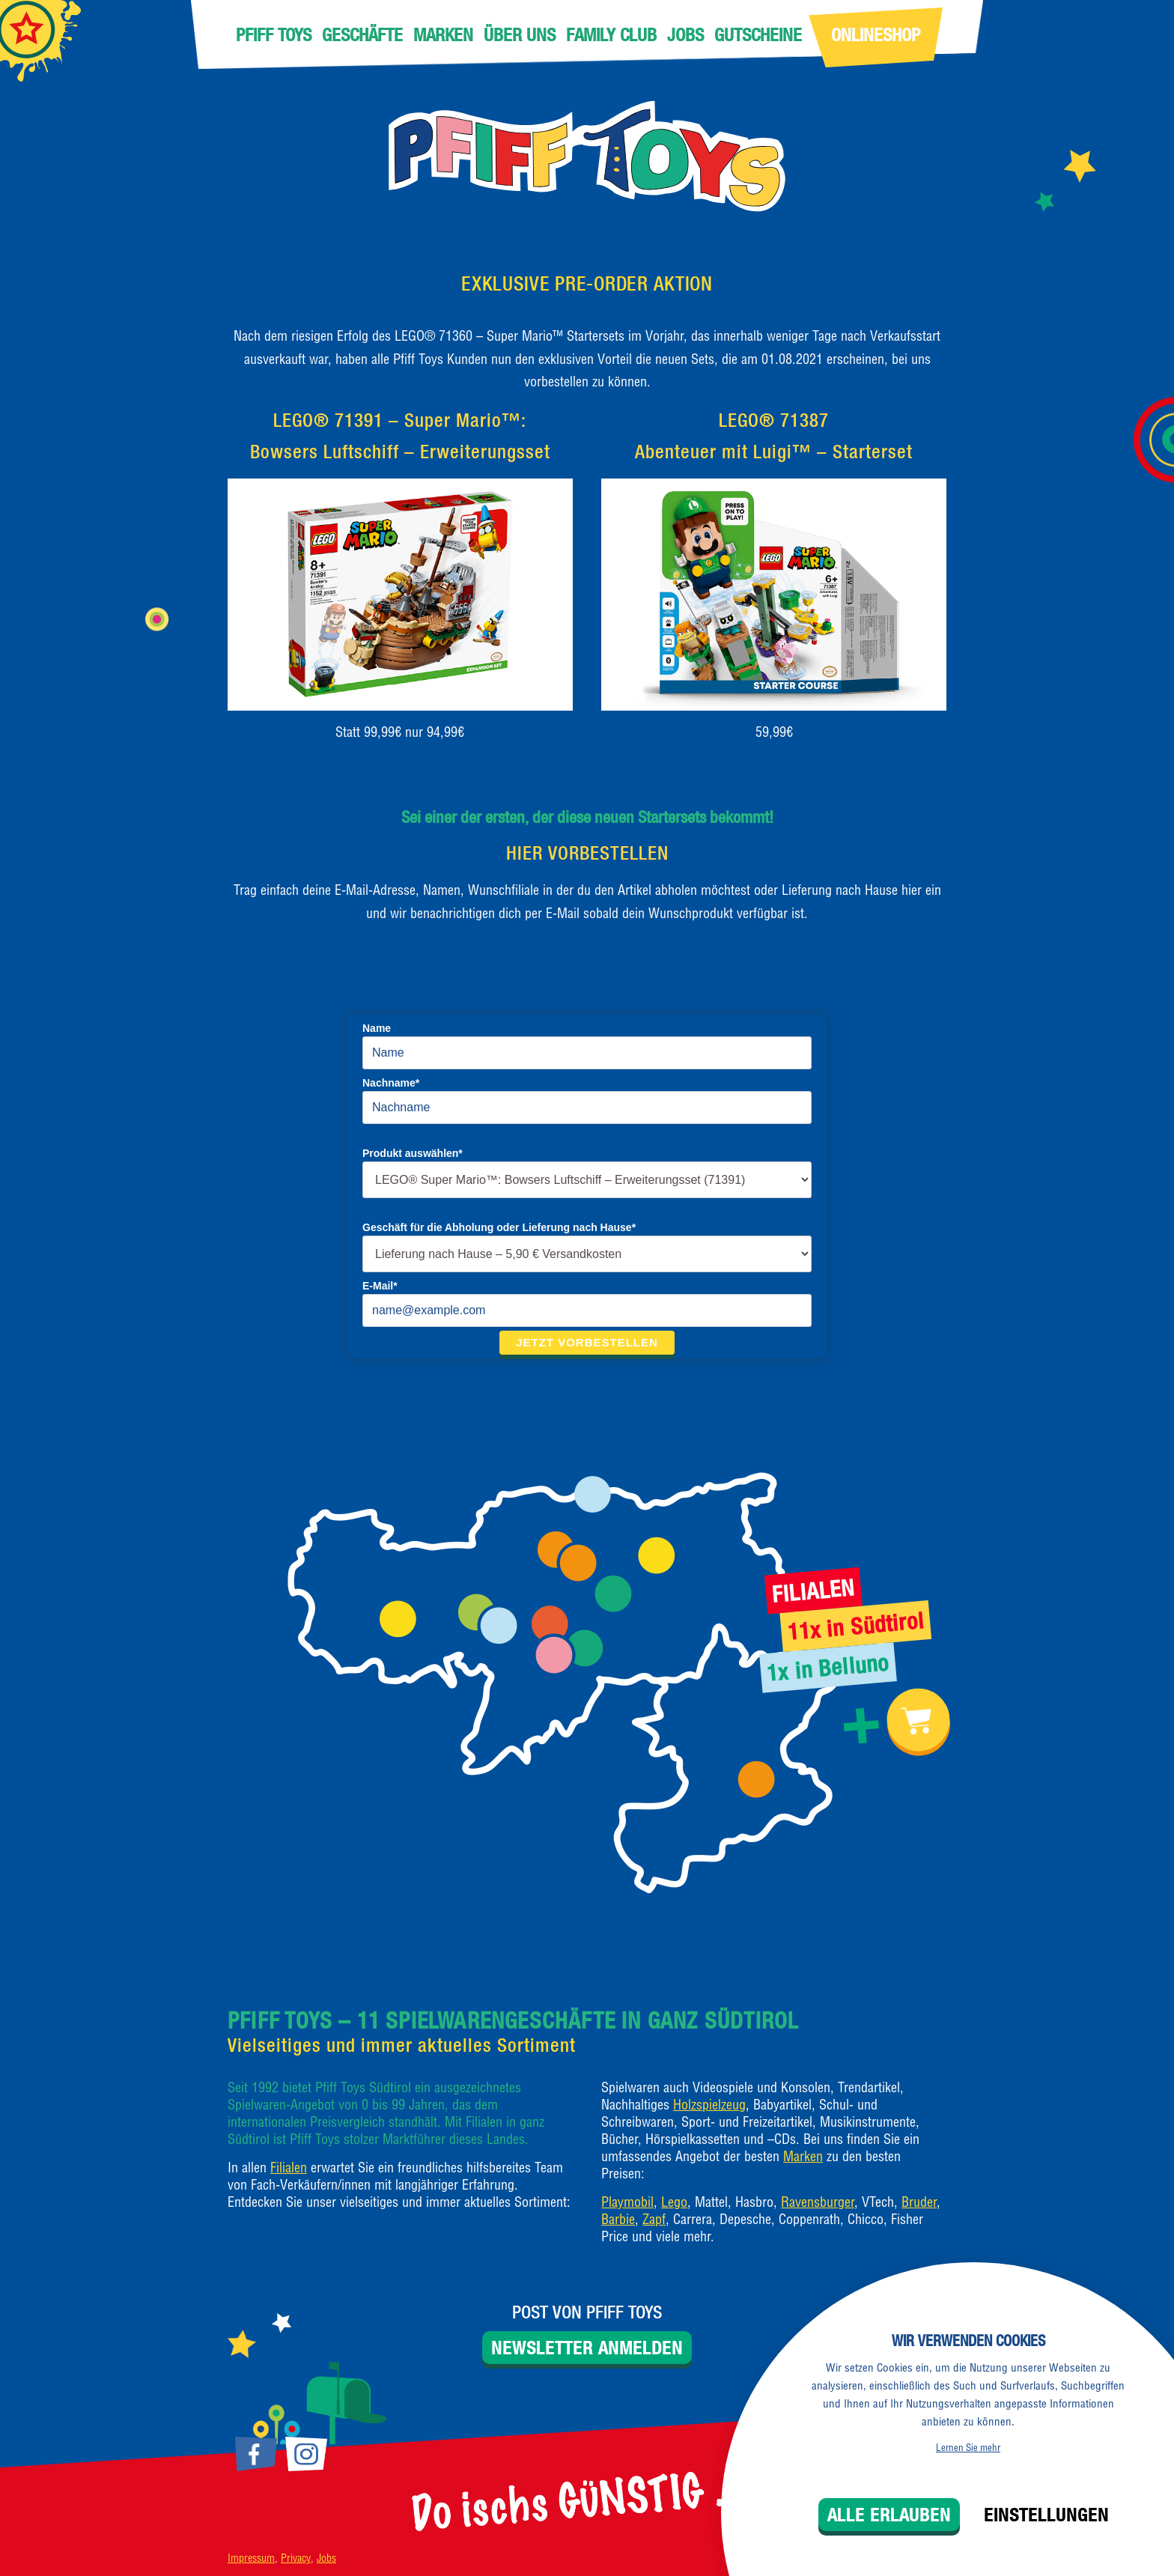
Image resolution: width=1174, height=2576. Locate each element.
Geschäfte (362, 34)
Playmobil (627, 2202)
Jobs (685, 34)
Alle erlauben (889, 2514)
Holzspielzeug (709, 2104)
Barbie (618, 2219)
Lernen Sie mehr (968, 2447)
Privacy (296, 2558)
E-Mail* (380, 1286)
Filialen (288, 2167)
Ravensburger (817, 2202)
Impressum (251, 2558)
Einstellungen (1046, 2514)
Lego (674, 2202)
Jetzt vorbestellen (587, 1342)
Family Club (611, 34)
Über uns (520, 34)
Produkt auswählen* (412, 1153)
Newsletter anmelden (587, 2347)
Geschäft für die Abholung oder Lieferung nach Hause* (499, 1227)
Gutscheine (758, 34)
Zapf (654, 2219)
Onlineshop (875, 34)
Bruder (919, 2202)
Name (376, 1028)
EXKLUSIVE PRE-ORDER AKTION (587, 283)
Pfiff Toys (273, 34)
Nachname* (390, 1083)
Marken (443, 34)
